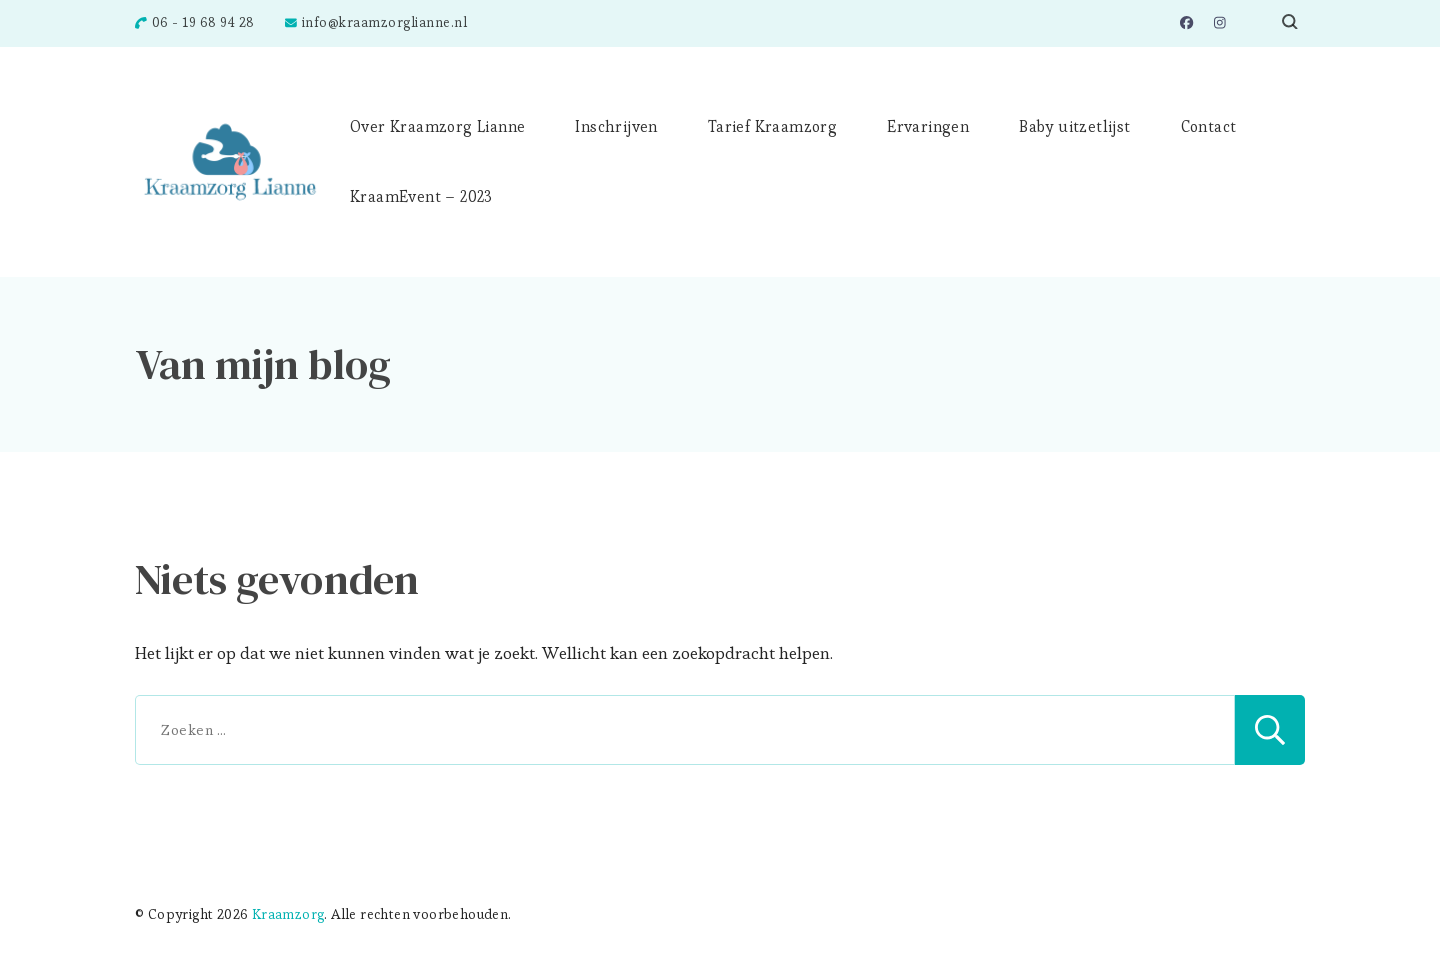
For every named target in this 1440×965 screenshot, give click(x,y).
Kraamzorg (288, 914)
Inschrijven (616, 126)
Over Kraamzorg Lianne (437, 126)
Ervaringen (928, 126)
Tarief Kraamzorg (772, 126)
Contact (1209, 126)
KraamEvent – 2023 (421, 196)
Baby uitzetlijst (1074, 126)
